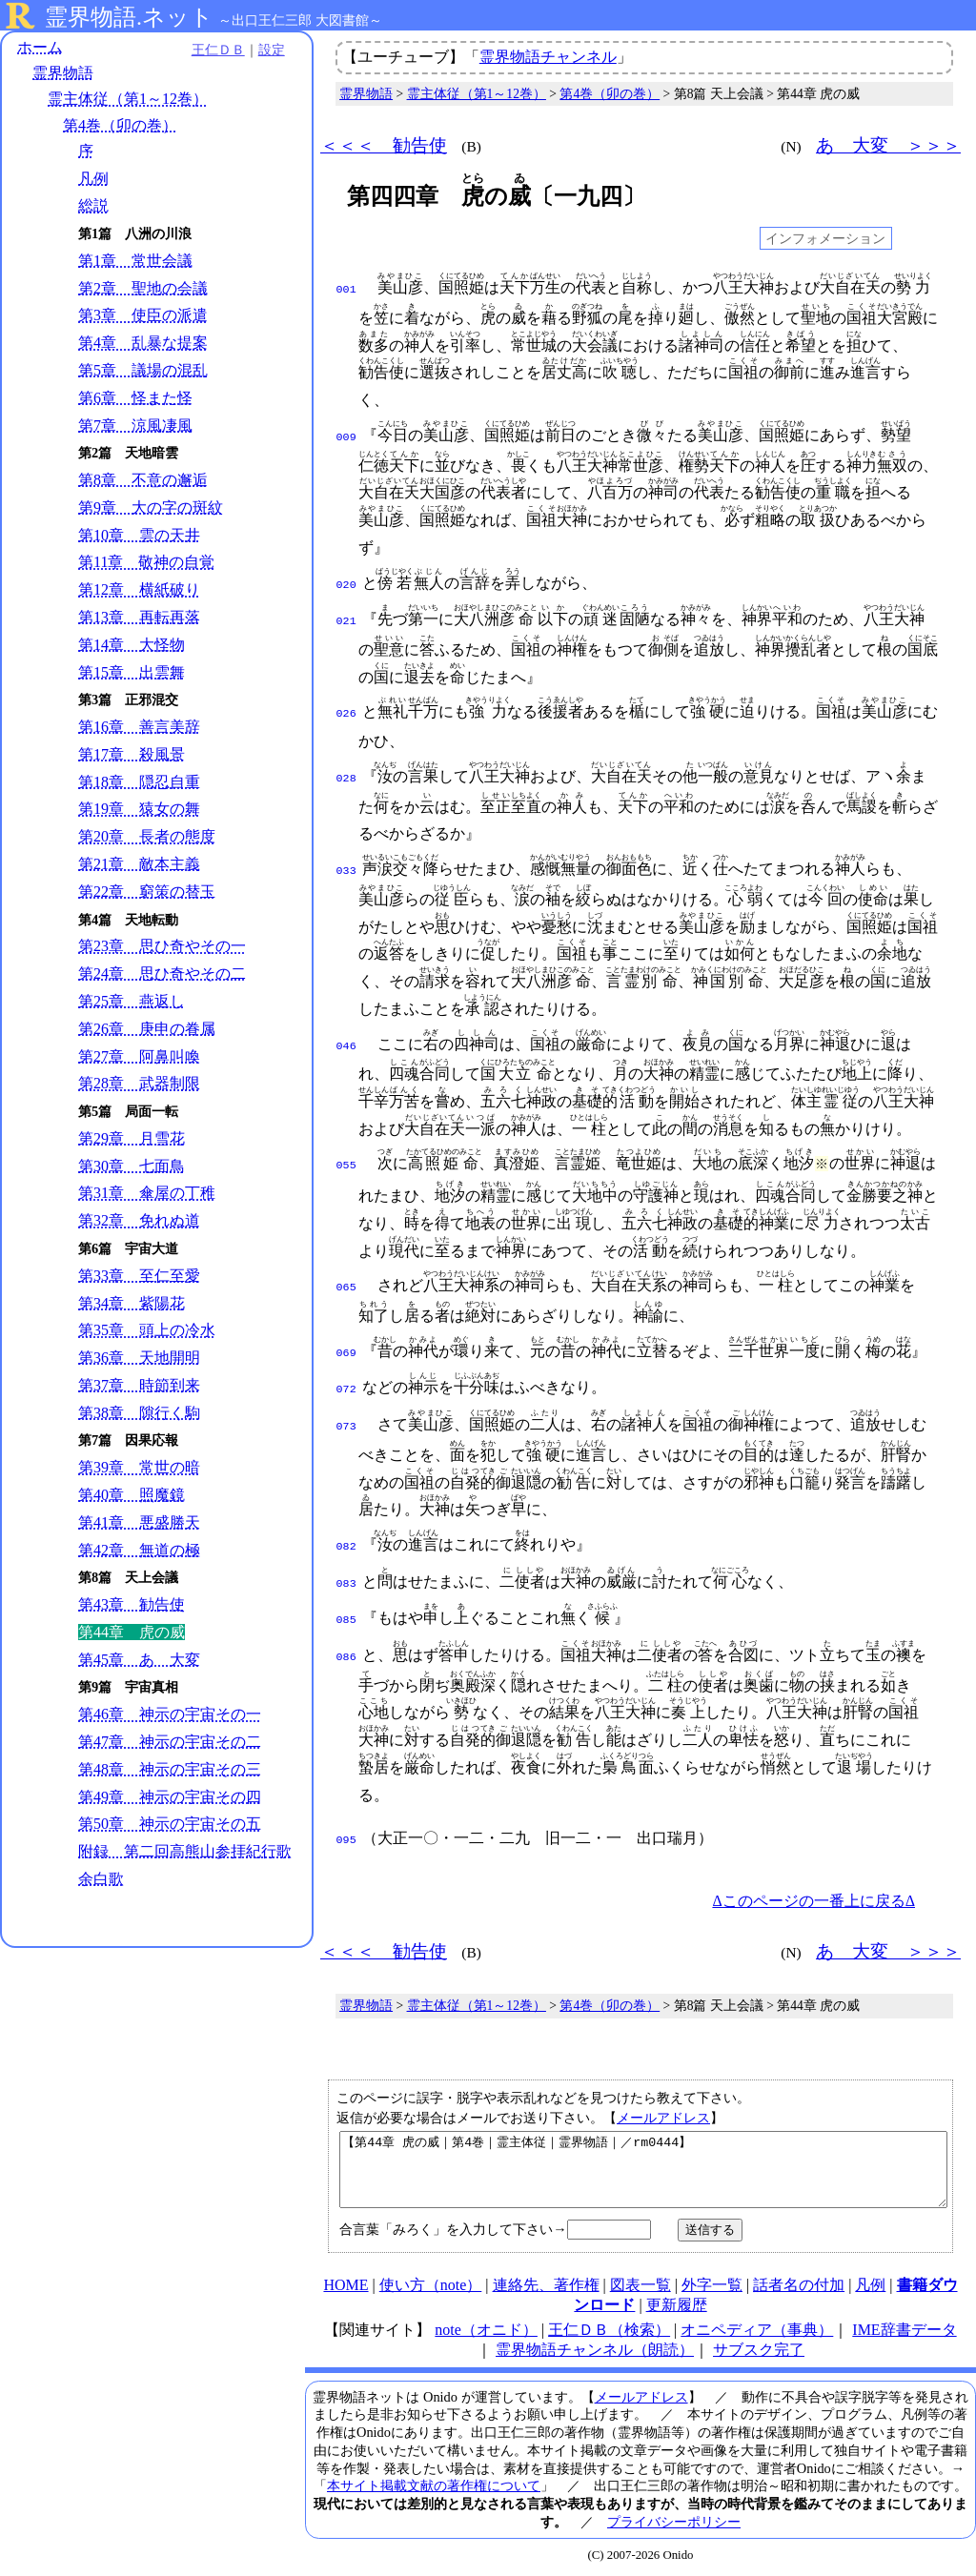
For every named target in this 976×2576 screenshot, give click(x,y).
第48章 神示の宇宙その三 (169, 1769)
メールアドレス (663, 2102)
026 (346, 710)
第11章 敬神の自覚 (146, 563)
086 (346, 1642)
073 (346, 1417)
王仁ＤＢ (209, 49)
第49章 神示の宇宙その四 (169, 1797)
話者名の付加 (798, 2284)
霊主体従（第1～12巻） (128, 99)
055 (346, 1159)
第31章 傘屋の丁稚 (146, 1194)
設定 (263, 49)
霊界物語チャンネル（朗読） (595, 2349)
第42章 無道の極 (139, 1550)
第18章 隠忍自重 (139, 782)
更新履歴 (676, 2304)
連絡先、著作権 (546, 2284)
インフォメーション (825, 238)
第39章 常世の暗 (139, 1468)
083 (346, 1572)
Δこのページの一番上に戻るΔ (813, 1885)
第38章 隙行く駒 (139, 1413)
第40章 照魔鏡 (131, 1495)
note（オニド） (486, 2329)
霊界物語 (62, 74)
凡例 (93, 179)
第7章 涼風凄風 (135, 425)
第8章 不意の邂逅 (143, 481)
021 (346, 617)
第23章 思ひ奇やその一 (162, 947)
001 (346, 287)
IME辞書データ (904, 2329)
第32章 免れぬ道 (139, 1221)
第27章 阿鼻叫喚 (139, 1056)
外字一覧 (711, 2284)
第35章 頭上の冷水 (146, 1331)
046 (346, 1040)
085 (346, 1606)
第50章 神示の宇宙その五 (169, 1824)
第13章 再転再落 (139, 617)
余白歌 (101, 1899)
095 (346, 1825)
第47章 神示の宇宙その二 (169, 1742)
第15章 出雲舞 (131, 672)
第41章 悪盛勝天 (139, 1522)
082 (346, 1537)
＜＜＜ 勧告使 (383, 145)
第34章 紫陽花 (131, 1303)
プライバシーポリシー (674, 2520)
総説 (93, 206)
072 (346, 1381)
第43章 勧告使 (131, 1605)
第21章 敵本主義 (139, 864)
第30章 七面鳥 (131, 1166)
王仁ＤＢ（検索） (609, 2329)
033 (346, 865)
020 (346, 583)
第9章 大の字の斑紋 (150, 507)
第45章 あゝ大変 (139, 1660)
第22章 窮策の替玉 (146, 891)
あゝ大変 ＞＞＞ (888, 145)
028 (346, 773)
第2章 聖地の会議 (143, 288)
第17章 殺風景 (131, 754)
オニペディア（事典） (757, 2329)
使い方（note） (430, 2284)
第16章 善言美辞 (139, 728)
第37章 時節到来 (139, 1385)
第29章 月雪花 (131, 1138)
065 (346, 1281)
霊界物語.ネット (129, 17)
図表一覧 (640, 2284)
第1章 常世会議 (135, 261)
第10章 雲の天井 (139, 535)
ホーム (40, 47)
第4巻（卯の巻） (120, 125)
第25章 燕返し (131, 1001)
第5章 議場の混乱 (143, 370)
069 (346, 1347)
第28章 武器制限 (139, 1084)
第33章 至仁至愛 (139, 1276)
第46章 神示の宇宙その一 (169, 1715)
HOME (345, 2284)
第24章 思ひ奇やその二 (162, 974)
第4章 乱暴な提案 (143, 343)
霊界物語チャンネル (548, 57)
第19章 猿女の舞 (139, 809)
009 (346, 435)
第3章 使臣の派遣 (143, 316)
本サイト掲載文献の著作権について (433, 2484)
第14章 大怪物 (131, 645)
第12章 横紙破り (139, 590)
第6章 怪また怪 (135, 398)
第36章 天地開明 (139, 1358)
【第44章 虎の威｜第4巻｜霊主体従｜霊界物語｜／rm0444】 (643, 2161)
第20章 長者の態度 (146, 837)
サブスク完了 (758, 2349)
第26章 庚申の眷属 (146, 1029)
